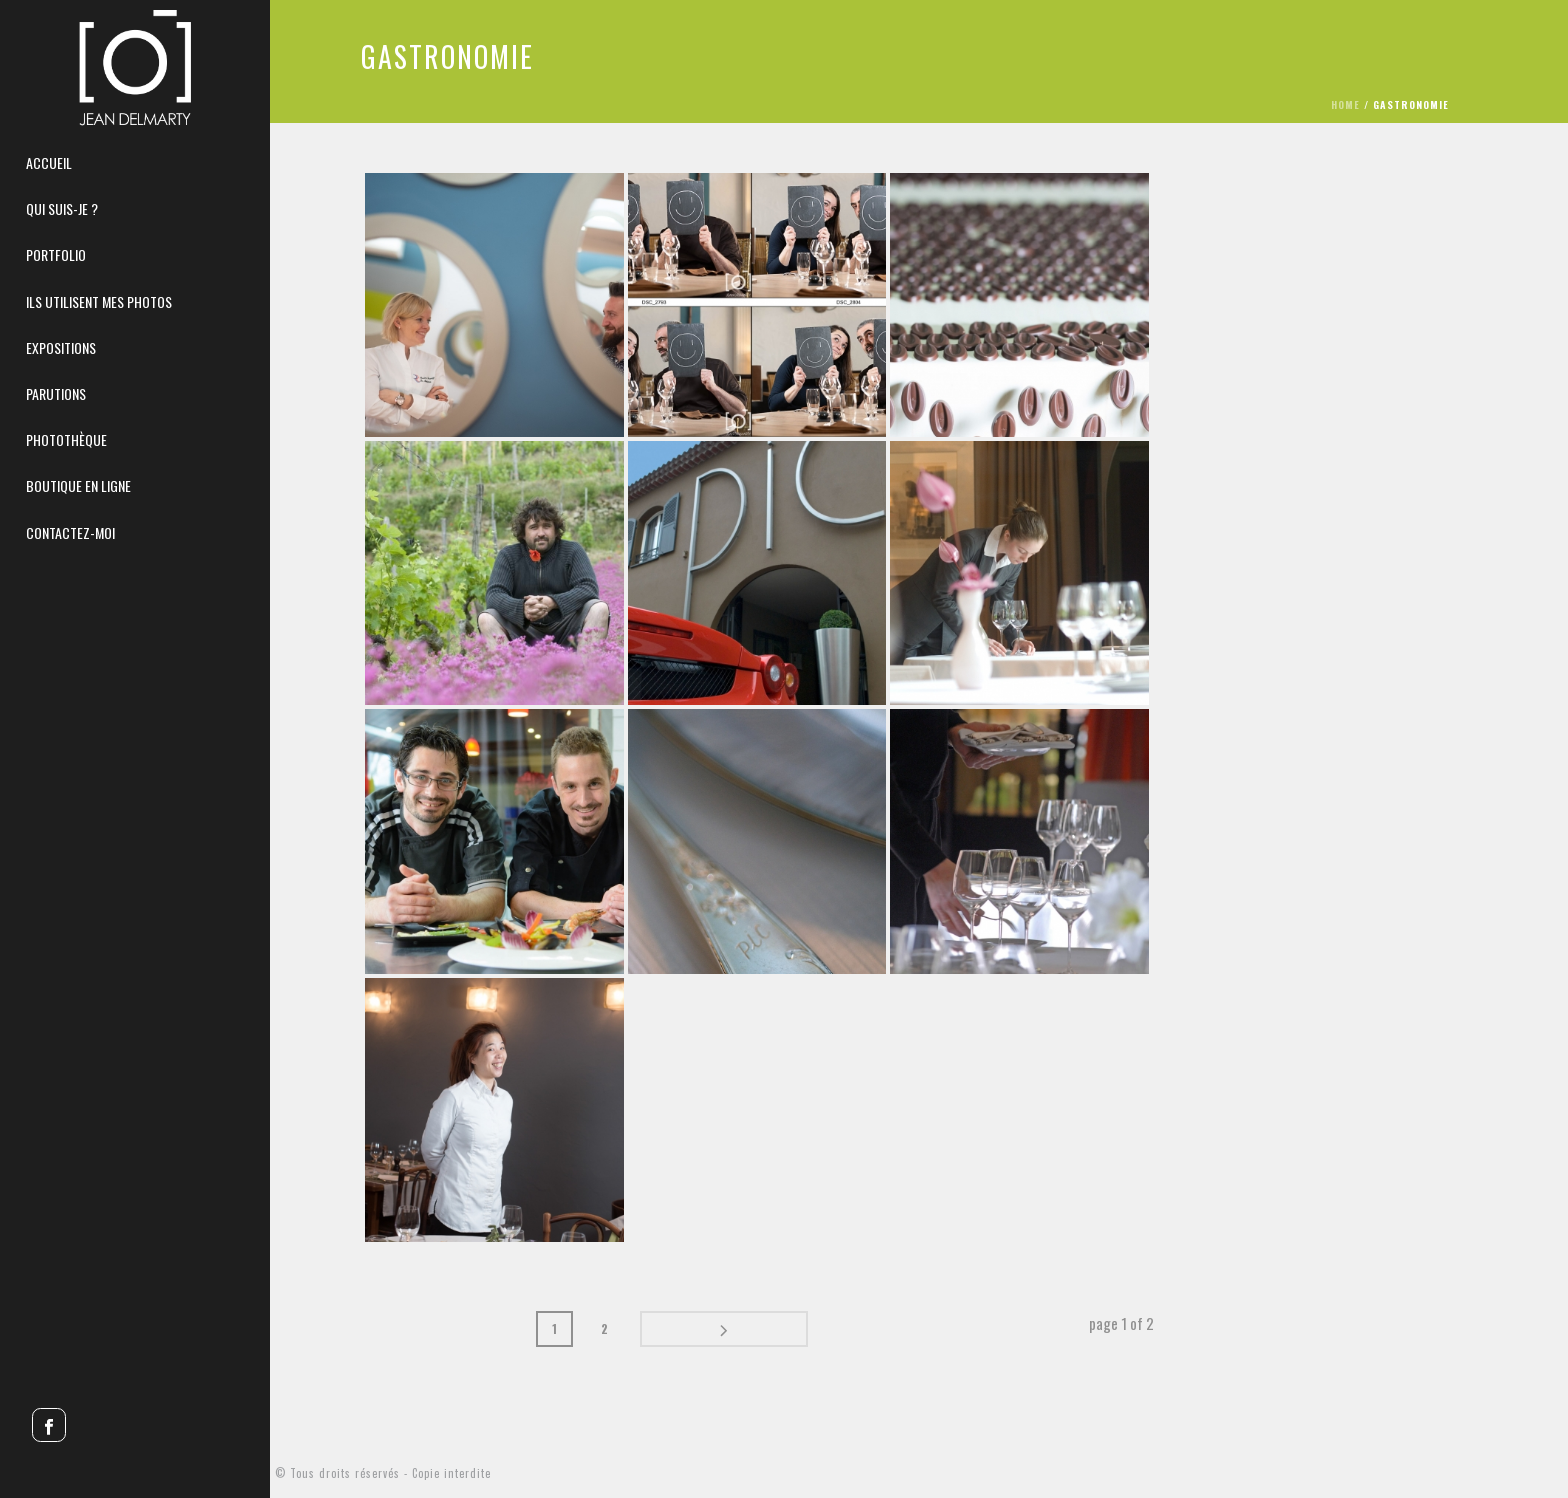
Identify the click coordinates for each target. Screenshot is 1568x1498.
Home (1353, 104)
